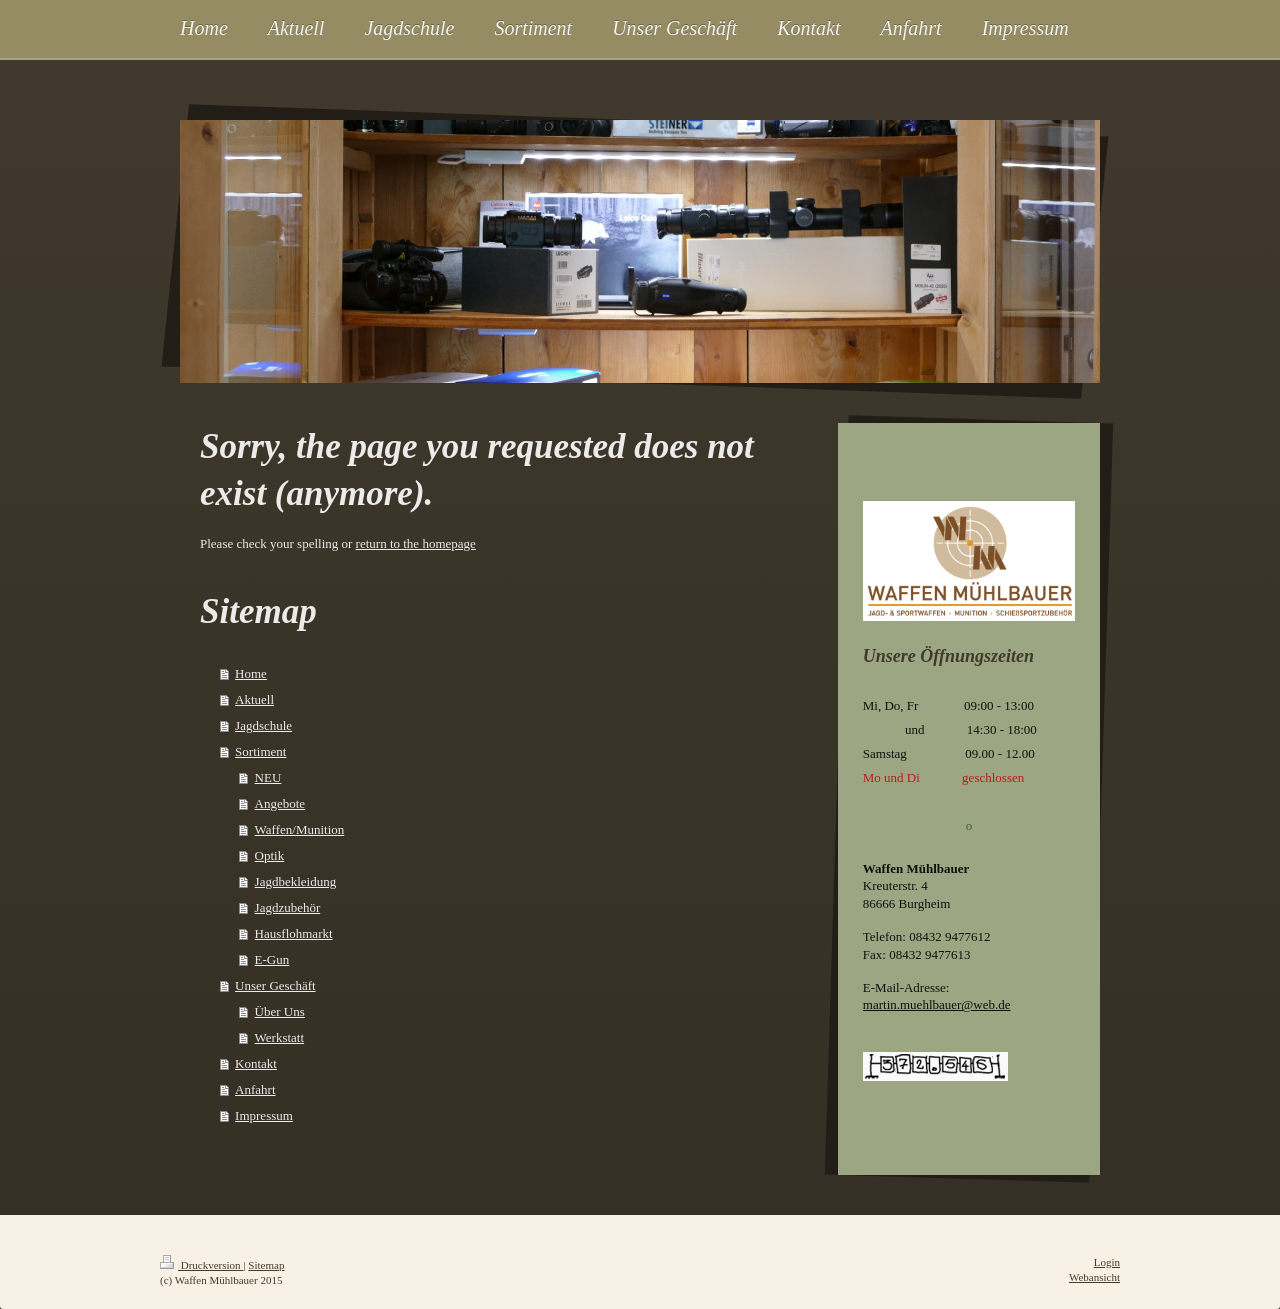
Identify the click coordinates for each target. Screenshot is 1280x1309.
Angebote (280, 803)
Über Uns (280, 1011)
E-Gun (272, 959)
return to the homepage (416, 543)
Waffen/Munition (300, 829)
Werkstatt (280, 1037)
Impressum (264, 1115)
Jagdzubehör (288, 907)
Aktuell (254, 699)
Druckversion (201, 1265)
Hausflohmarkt (294, 933)
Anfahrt (255, 1089)
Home (251, 673)
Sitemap (266, 1265)
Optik (270, 855)
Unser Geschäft (275, 985)
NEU (268, 777)
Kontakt (256, 1063)
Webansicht (1094, 1277)
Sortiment (260, 751)
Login (1107, 1262)
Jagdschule (263, 725)
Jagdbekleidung (296, 881)
